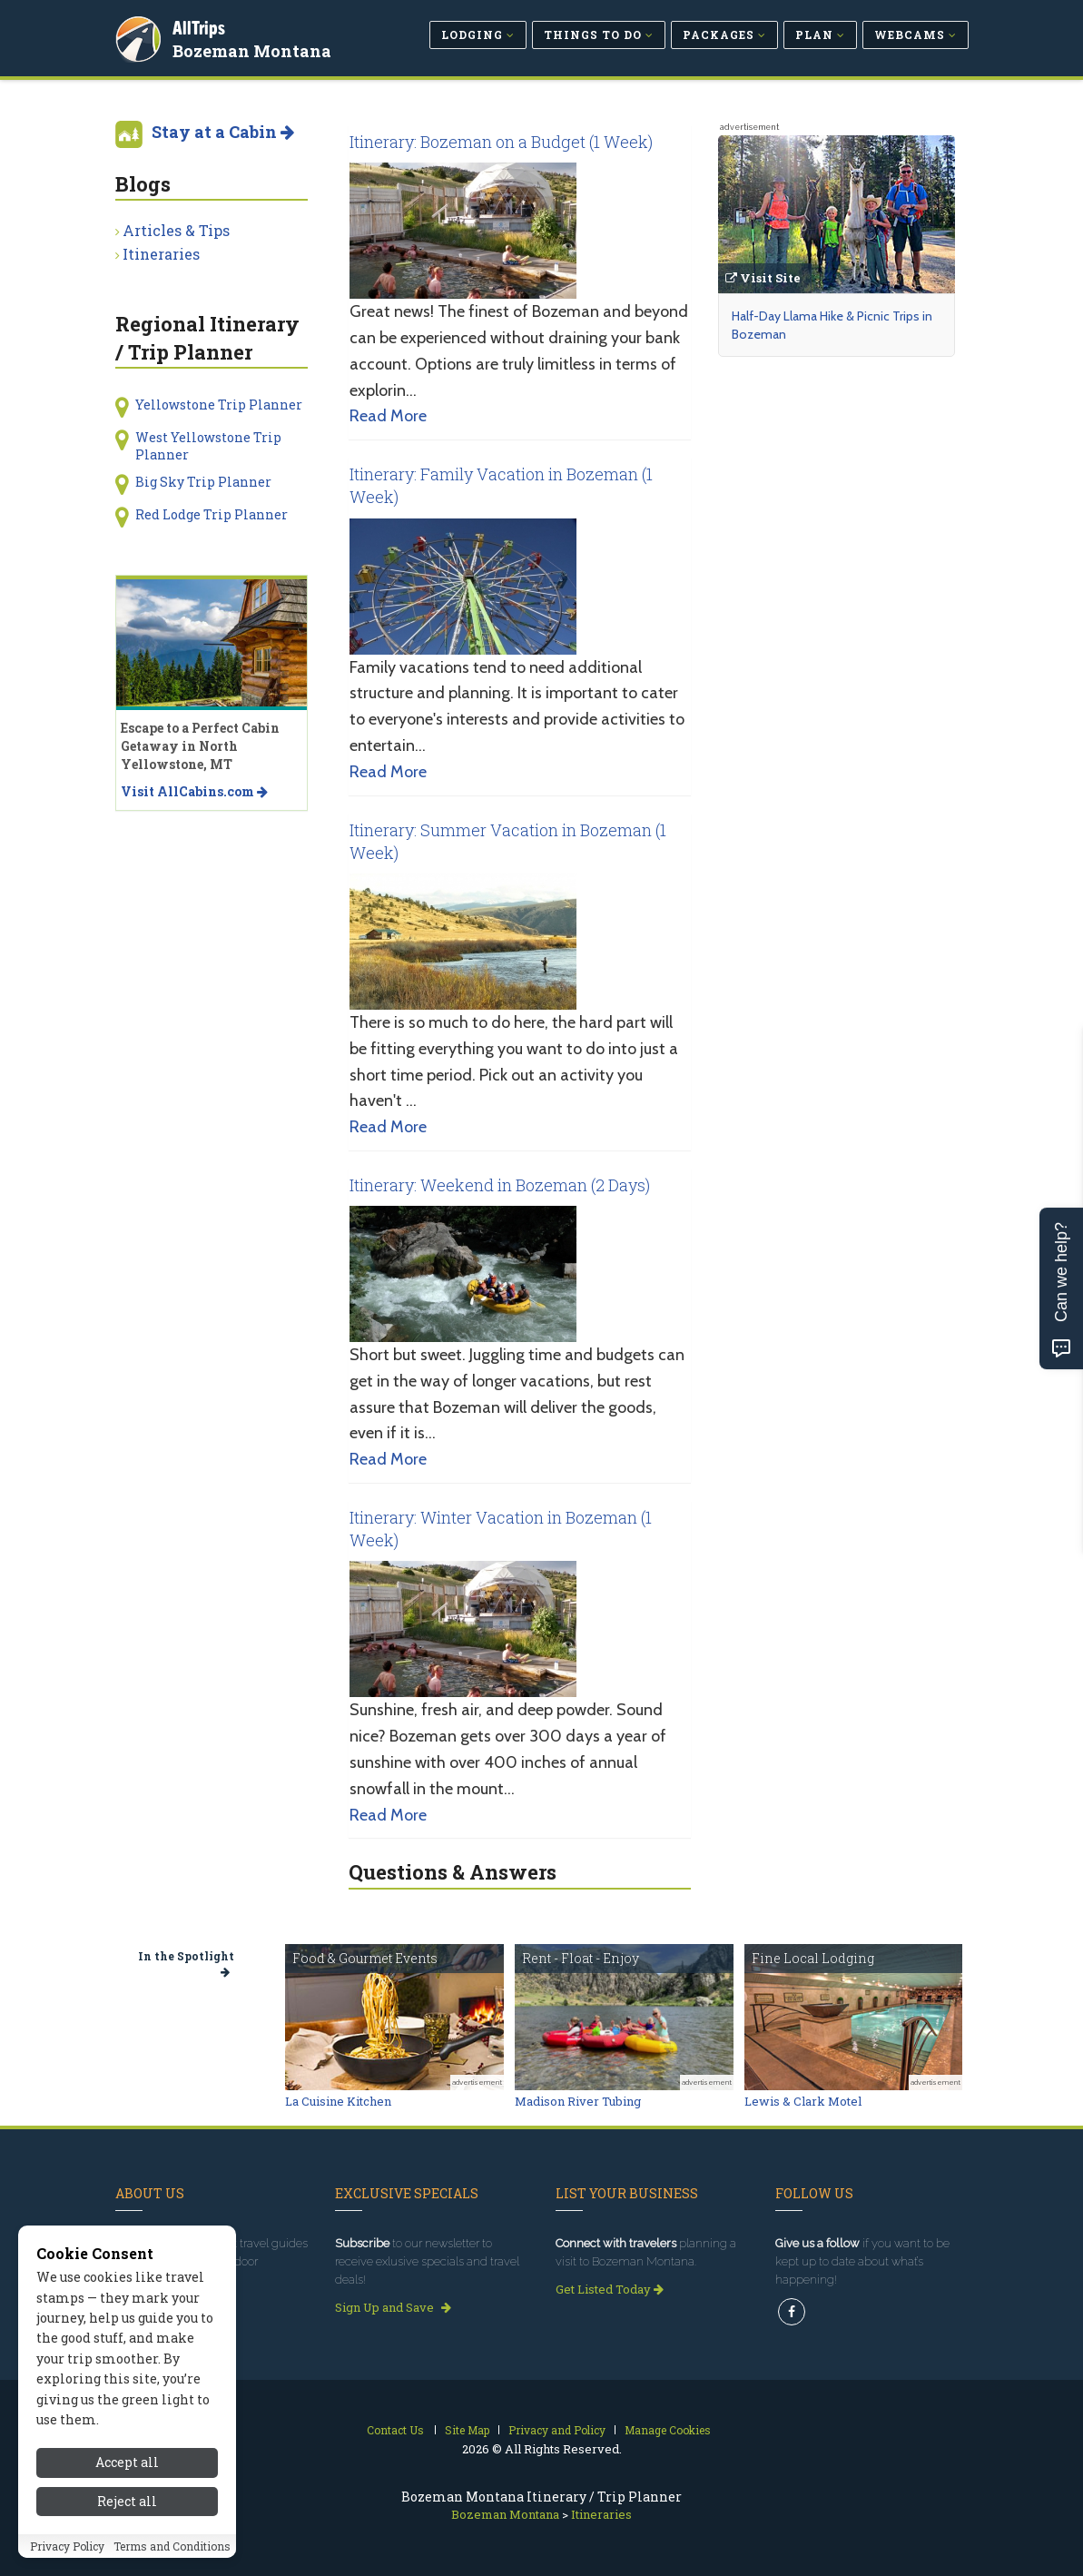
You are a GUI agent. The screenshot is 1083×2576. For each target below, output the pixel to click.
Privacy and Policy (556, 2430)
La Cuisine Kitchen (338, 2101)
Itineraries (161, 253)
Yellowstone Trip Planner (218, 404)
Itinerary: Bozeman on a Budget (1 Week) (501, 142)
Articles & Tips (176, 230)
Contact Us (395, 2430)
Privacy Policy (67, 2554)
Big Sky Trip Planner (203, 481)
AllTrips (201, 25)
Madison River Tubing (578, 2101)
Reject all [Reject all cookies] (127, 2509)
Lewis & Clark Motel (802, 2101)
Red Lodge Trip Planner (211, 514)
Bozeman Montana (254, 49)
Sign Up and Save (393, 2307)
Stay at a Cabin (223, 132)
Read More (388, 416)
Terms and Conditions (172, 2554)
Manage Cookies (668, 2430)
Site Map (467, 2430)
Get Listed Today (610, 2289)
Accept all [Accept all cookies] (127, 2471)
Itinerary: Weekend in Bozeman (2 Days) (500, 1185)
